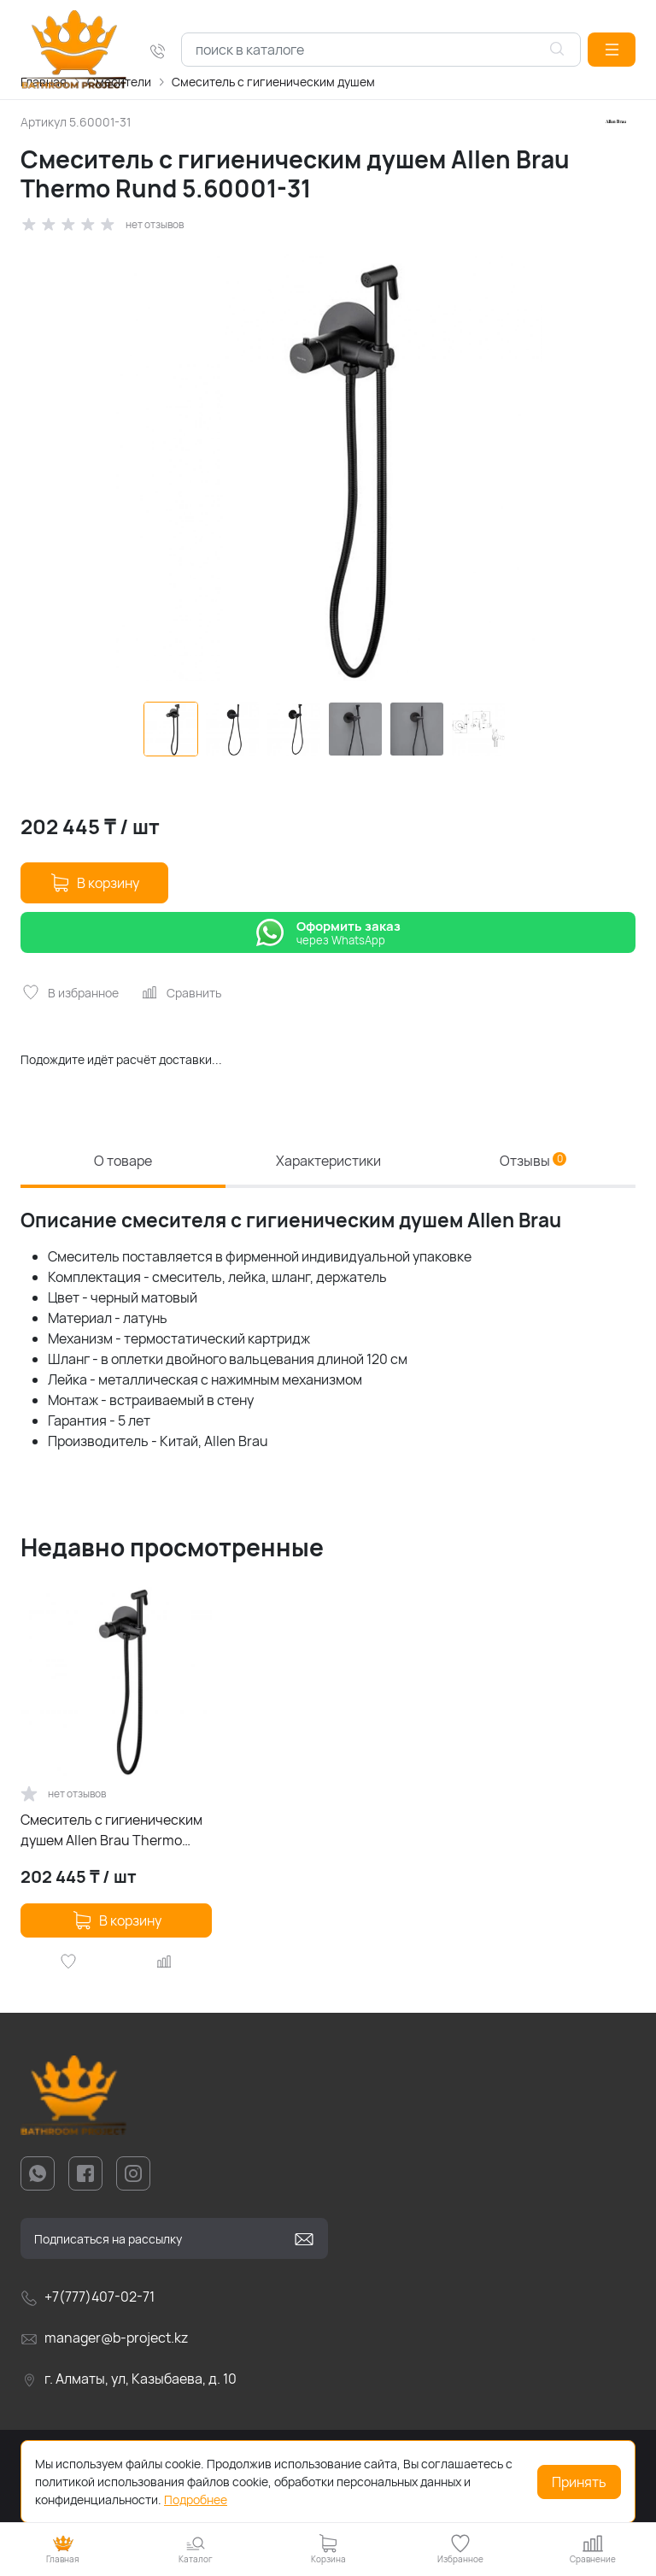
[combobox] (381, 49)
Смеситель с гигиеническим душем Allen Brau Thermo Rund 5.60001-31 (111, 1830)
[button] (612, 49)
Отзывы (533, 1160)
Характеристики (328, 1160)
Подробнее (195, 2499)
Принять (579, 2482)
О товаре (123, 1160)
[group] (328, 467)
